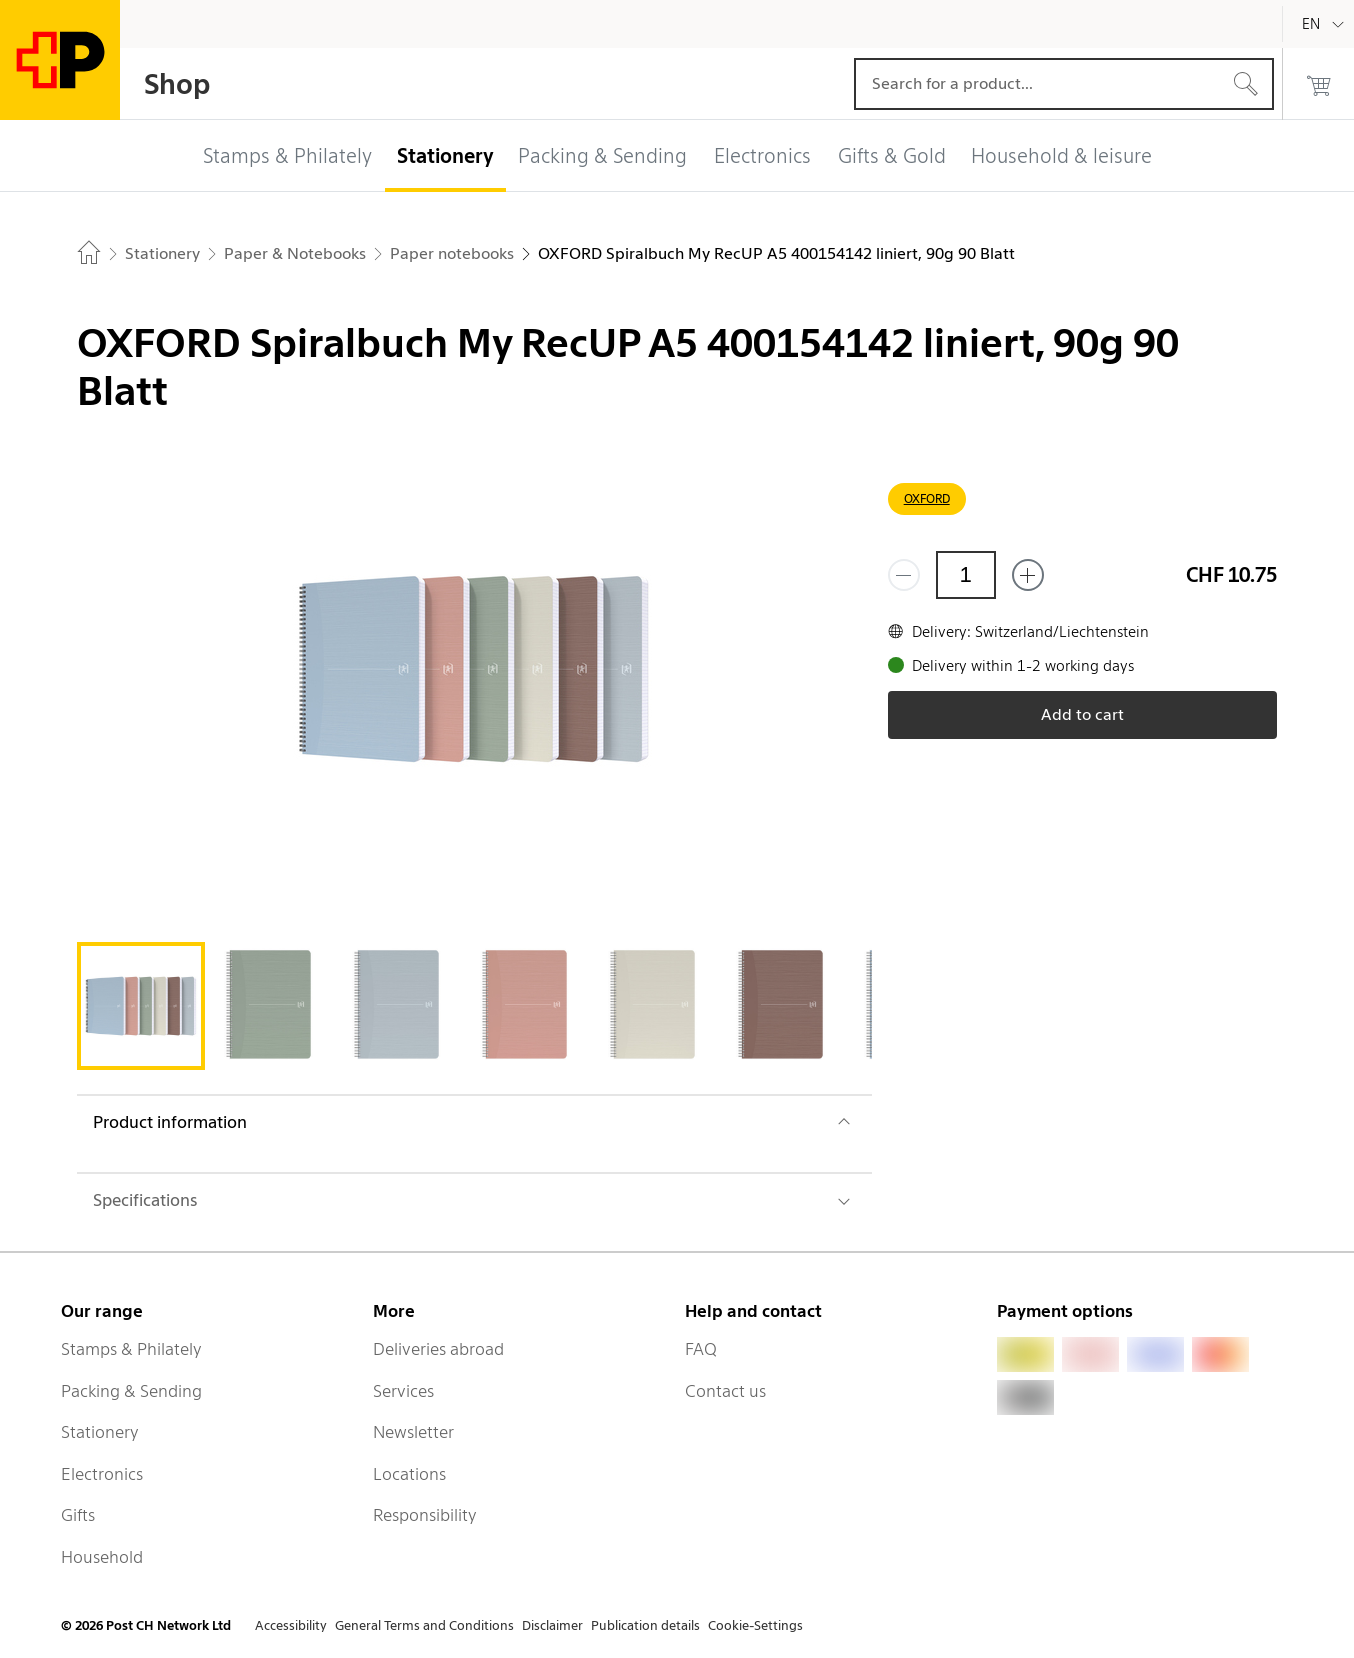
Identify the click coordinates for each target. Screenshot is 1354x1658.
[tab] (141, 1006)
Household (102, 1557)
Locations (409, 1474)
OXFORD (927, 498)
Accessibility (291, 1625)
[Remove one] (904, 575)
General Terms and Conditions (424, 1625)
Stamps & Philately (131, 1349)
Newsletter (413, 1432)
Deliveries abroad (438, 1349)
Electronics (102, 1474)
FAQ (701, 1349)
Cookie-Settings (755, 1625)
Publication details (645, 1625)
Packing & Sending (131, 1391)
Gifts (78, 1515)
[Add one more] (1028, 575)
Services (403, 1391)
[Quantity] (966, 575)
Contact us (725, 1391)
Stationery (100, 1432)
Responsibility (425, 1515)
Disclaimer (552, 1625)
